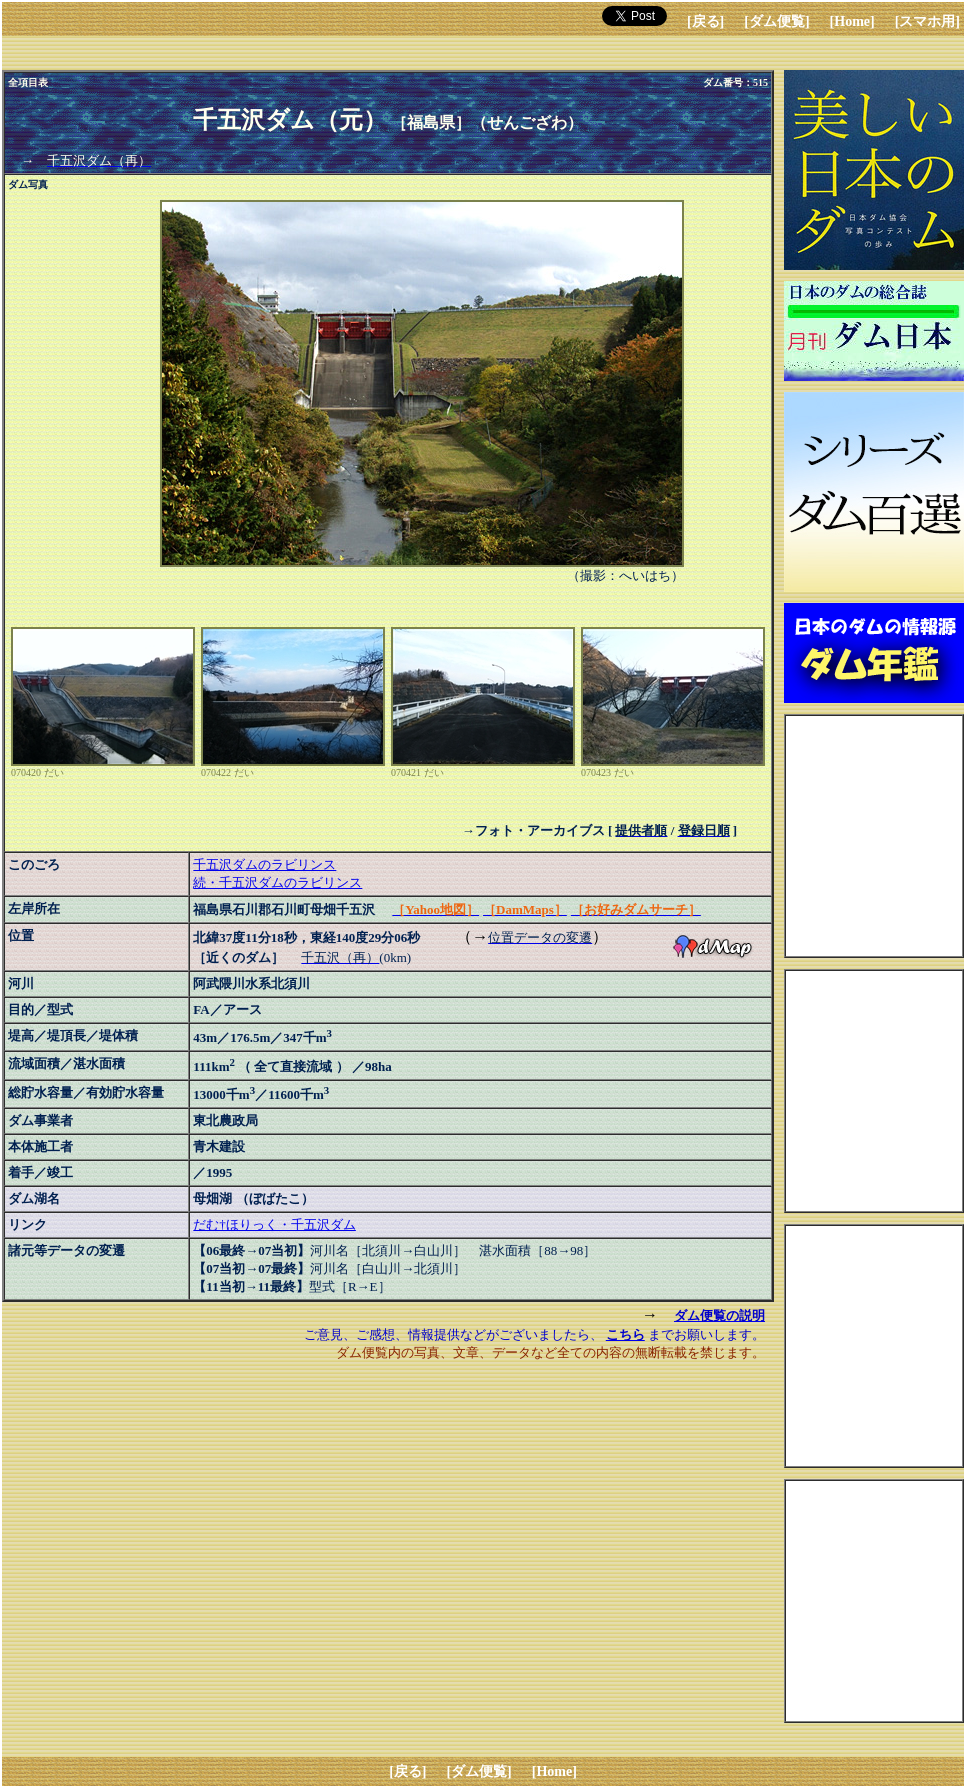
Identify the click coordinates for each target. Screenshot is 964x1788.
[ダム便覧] (776, 21)
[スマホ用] (927, 21)
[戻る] (705, 21)
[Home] (852, 21)
